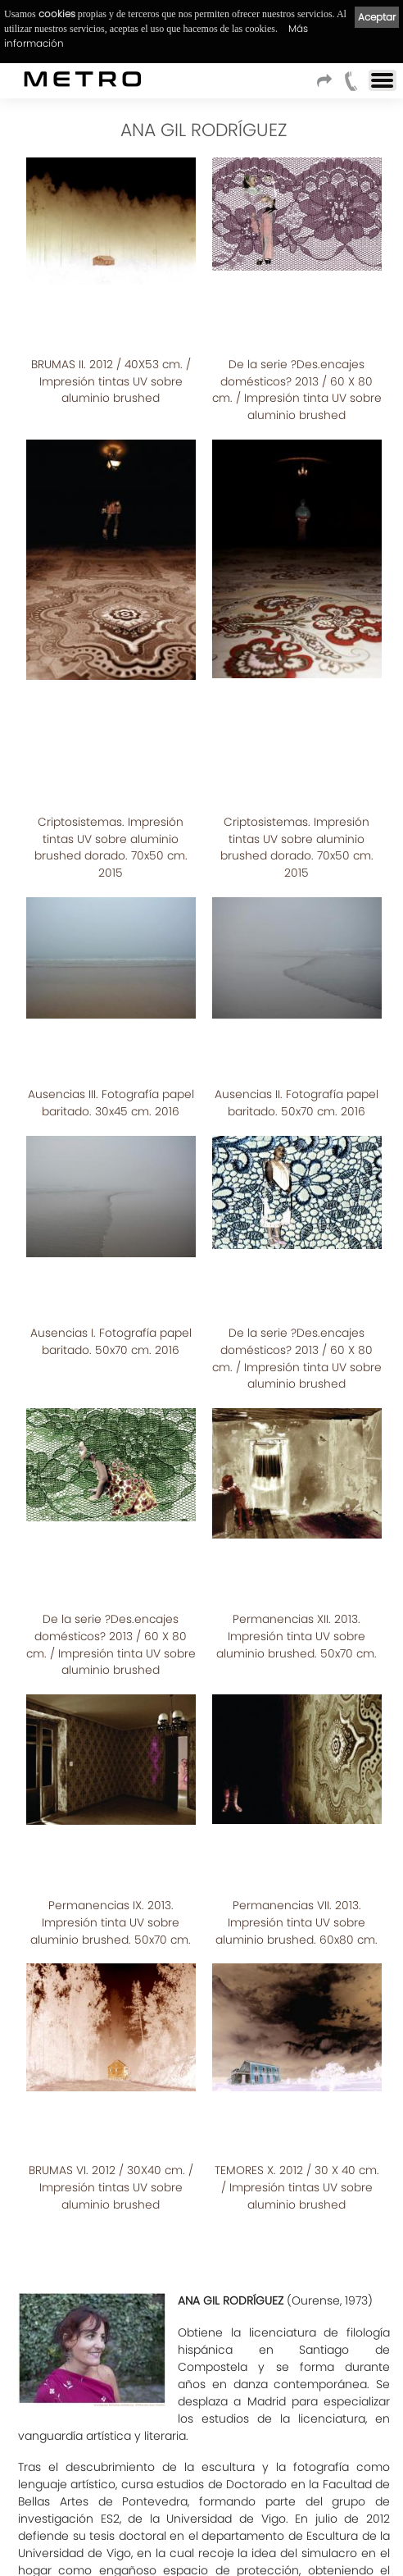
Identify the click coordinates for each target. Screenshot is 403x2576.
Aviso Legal (110, 2539)
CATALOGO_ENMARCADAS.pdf (123, 2308)
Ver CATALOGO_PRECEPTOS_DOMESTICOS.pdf (144, 2339)
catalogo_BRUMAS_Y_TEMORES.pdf (137, 2244)
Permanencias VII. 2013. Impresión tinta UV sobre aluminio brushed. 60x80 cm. (296, 1463)
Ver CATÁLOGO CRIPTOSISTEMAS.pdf (117, 2370)
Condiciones (40, 2539)
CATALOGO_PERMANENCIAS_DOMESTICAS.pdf (166, 2276)
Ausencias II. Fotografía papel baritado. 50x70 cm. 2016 (296, 844)
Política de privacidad (200, 2539)
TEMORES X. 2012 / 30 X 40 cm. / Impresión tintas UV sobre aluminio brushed (297, 1661)
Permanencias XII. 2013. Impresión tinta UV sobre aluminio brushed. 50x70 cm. (296, 1249)
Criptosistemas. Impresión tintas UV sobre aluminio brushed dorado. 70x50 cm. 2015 (111, 646)
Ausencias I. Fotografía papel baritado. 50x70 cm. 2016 (111, 1025)
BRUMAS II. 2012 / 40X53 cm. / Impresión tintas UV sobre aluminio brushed (111, 314)
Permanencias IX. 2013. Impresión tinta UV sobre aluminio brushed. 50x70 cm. (110, 1463)
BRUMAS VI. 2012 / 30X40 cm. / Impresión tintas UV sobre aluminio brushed (111, 1661)
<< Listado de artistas (200, 2415)
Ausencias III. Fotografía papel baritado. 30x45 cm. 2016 (111, 844)
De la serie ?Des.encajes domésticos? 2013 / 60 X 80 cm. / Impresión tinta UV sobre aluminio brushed (297, 322)
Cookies (282, 2539)
